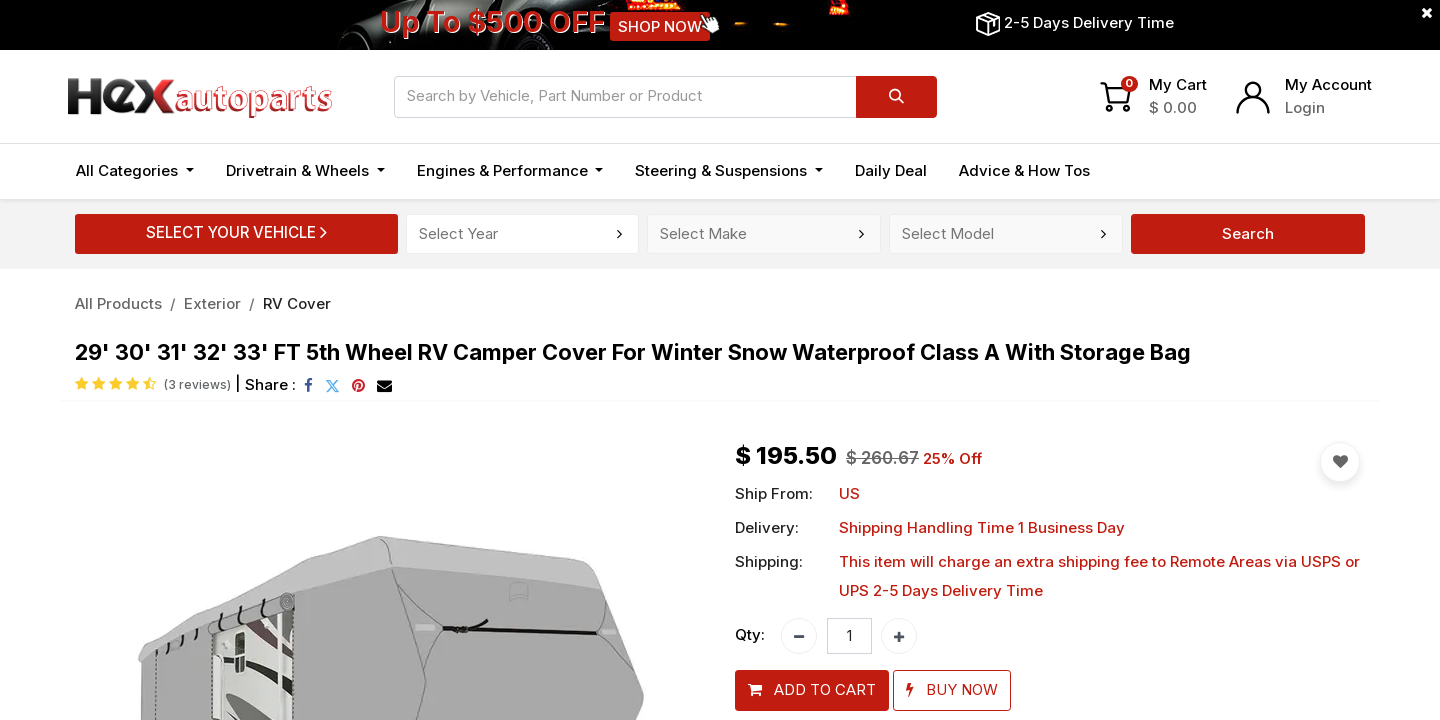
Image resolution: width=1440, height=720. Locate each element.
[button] (812, 690)
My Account (1328, 84)
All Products (118, 303)
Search (1248, 233)
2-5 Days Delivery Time (1089, 22)
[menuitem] (891, 171)
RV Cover (297, 303)
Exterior (212, 303)
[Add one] (899, 636)
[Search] (896, 97)
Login (1305, 107)
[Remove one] (799, 636)
